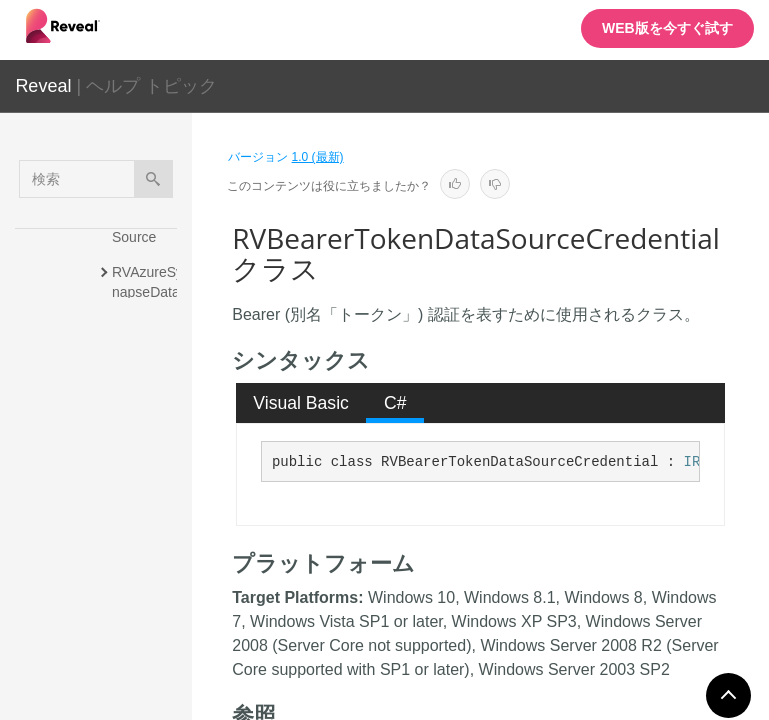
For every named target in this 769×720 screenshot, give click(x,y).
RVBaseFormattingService (149, 367)
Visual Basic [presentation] (301, 403)
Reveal (43, 86)
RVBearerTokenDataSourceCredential (148, 527)
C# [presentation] (395, 403)
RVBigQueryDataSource (148, 612)
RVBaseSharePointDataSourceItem (150, 442)
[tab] (301, 403)
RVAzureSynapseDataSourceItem (148, 292)
